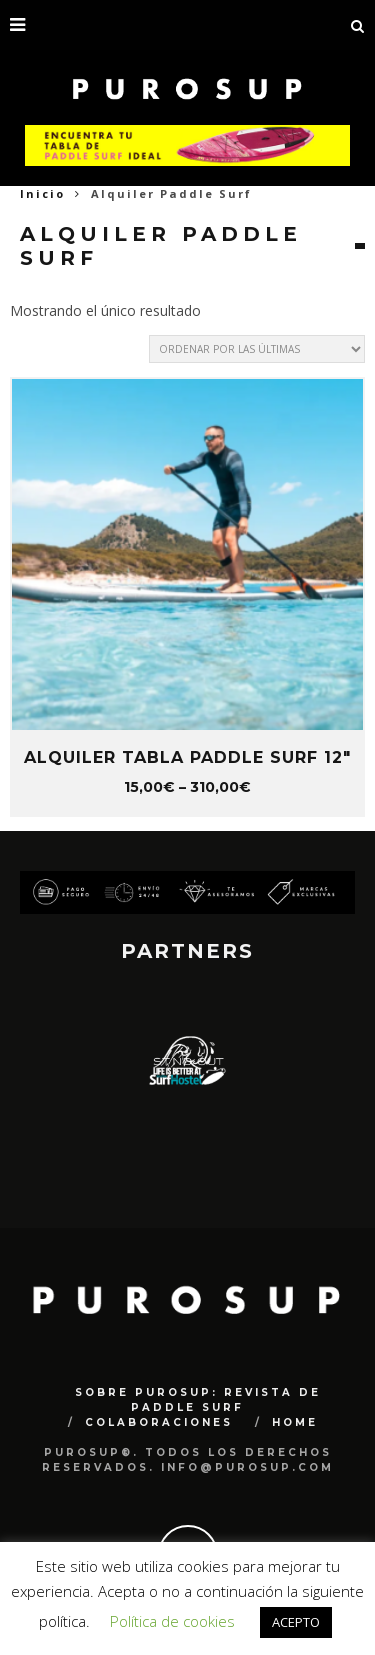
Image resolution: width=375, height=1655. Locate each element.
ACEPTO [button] (296, 1622)
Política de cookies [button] (172, 1621)
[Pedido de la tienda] (257, 349)
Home (295, 1422)
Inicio (42, 193)
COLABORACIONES (159, 1422)
